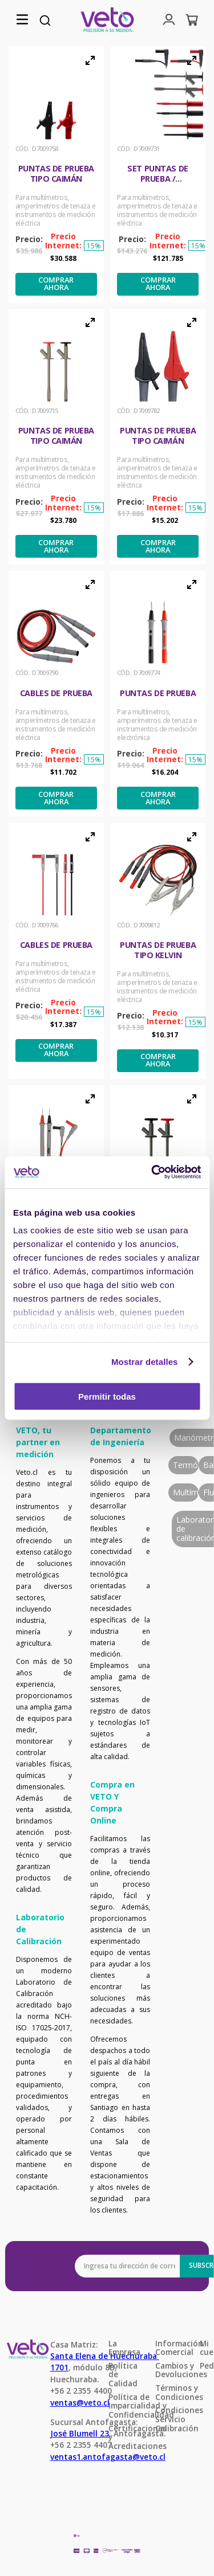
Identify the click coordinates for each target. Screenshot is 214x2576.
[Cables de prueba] (56, 693)
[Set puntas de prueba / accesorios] (157, 174)
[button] (22, 20)
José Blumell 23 (79, 2433)
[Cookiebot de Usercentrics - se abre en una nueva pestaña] (152, 1172)
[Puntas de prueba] (157, 693)
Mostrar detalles (144, 1362)
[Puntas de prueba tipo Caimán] (56, 174)
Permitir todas (107, 1396)
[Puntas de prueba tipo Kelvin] (157, 951)
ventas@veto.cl (80, 2402)
